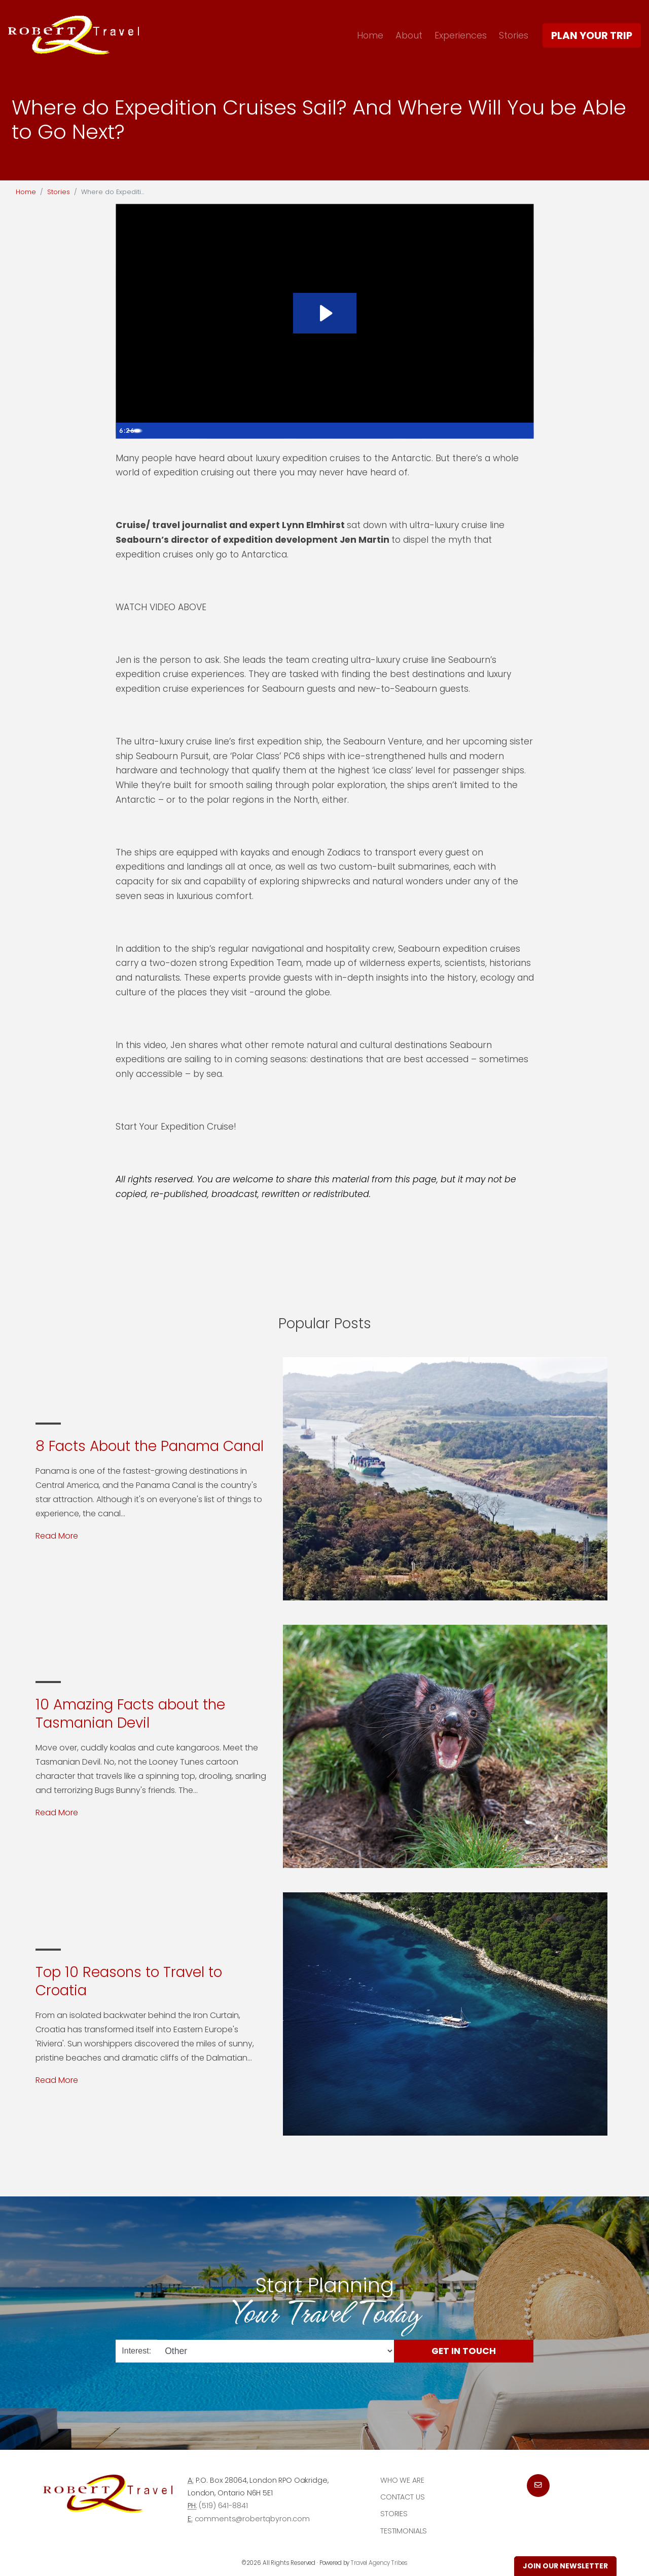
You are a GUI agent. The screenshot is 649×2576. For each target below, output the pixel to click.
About (408, 35)
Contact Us (402, 2497)
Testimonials (403, 2531)
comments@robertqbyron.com (252, 2519)
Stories (513, 35)
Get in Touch (463, 2350)
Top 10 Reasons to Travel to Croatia (128, 1981)
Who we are (402, 2480)
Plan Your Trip (591, 35)
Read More (56, 1536)
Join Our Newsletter (565, 2566)
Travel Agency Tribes (379, 2563)
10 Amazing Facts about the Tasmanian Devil (130, 1714)
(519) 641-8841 (223, 2505)
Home (370, 35)
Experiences (461, 35)
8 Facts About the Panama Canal (149, 1446)
